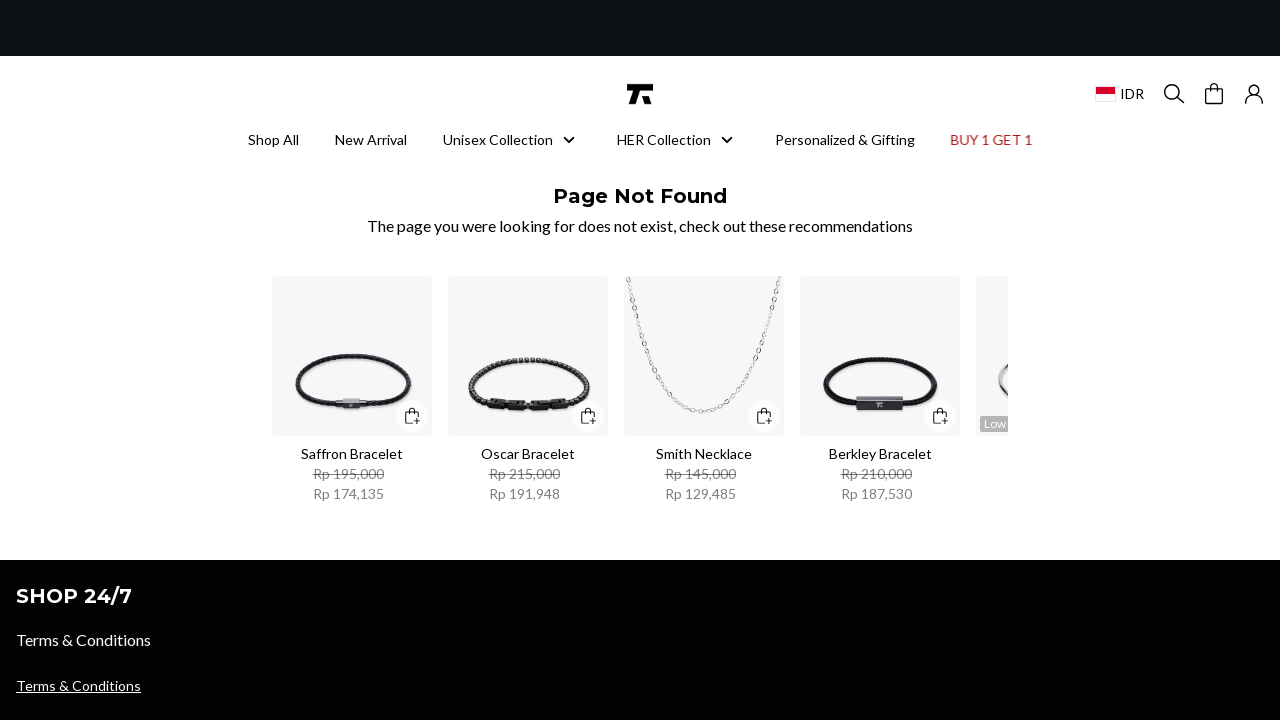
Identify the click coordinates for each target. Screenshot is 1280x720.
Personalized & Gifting (845, 139)
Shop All (273, 139)
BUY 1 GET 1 (988, 139)
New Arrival (371, 139)
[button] (1254, 94)
